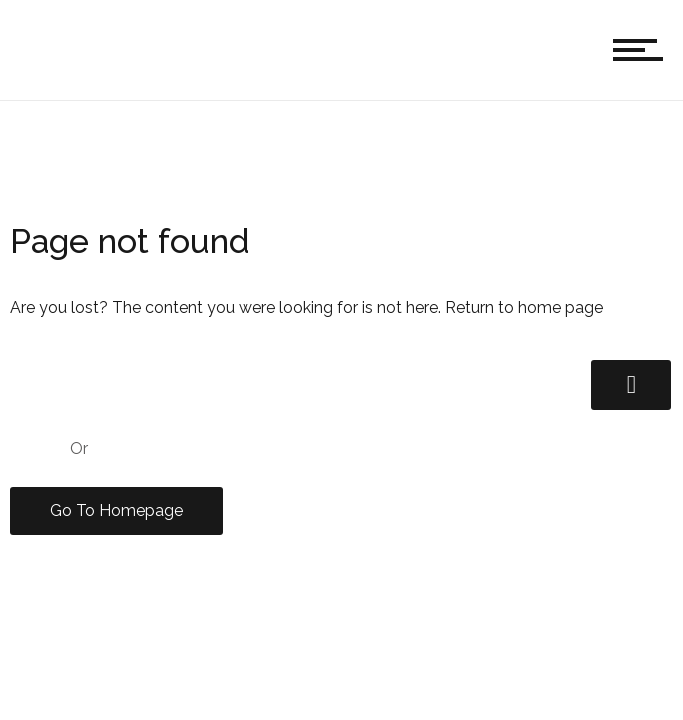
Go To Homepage (116, 510)
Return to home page (524, 307)
